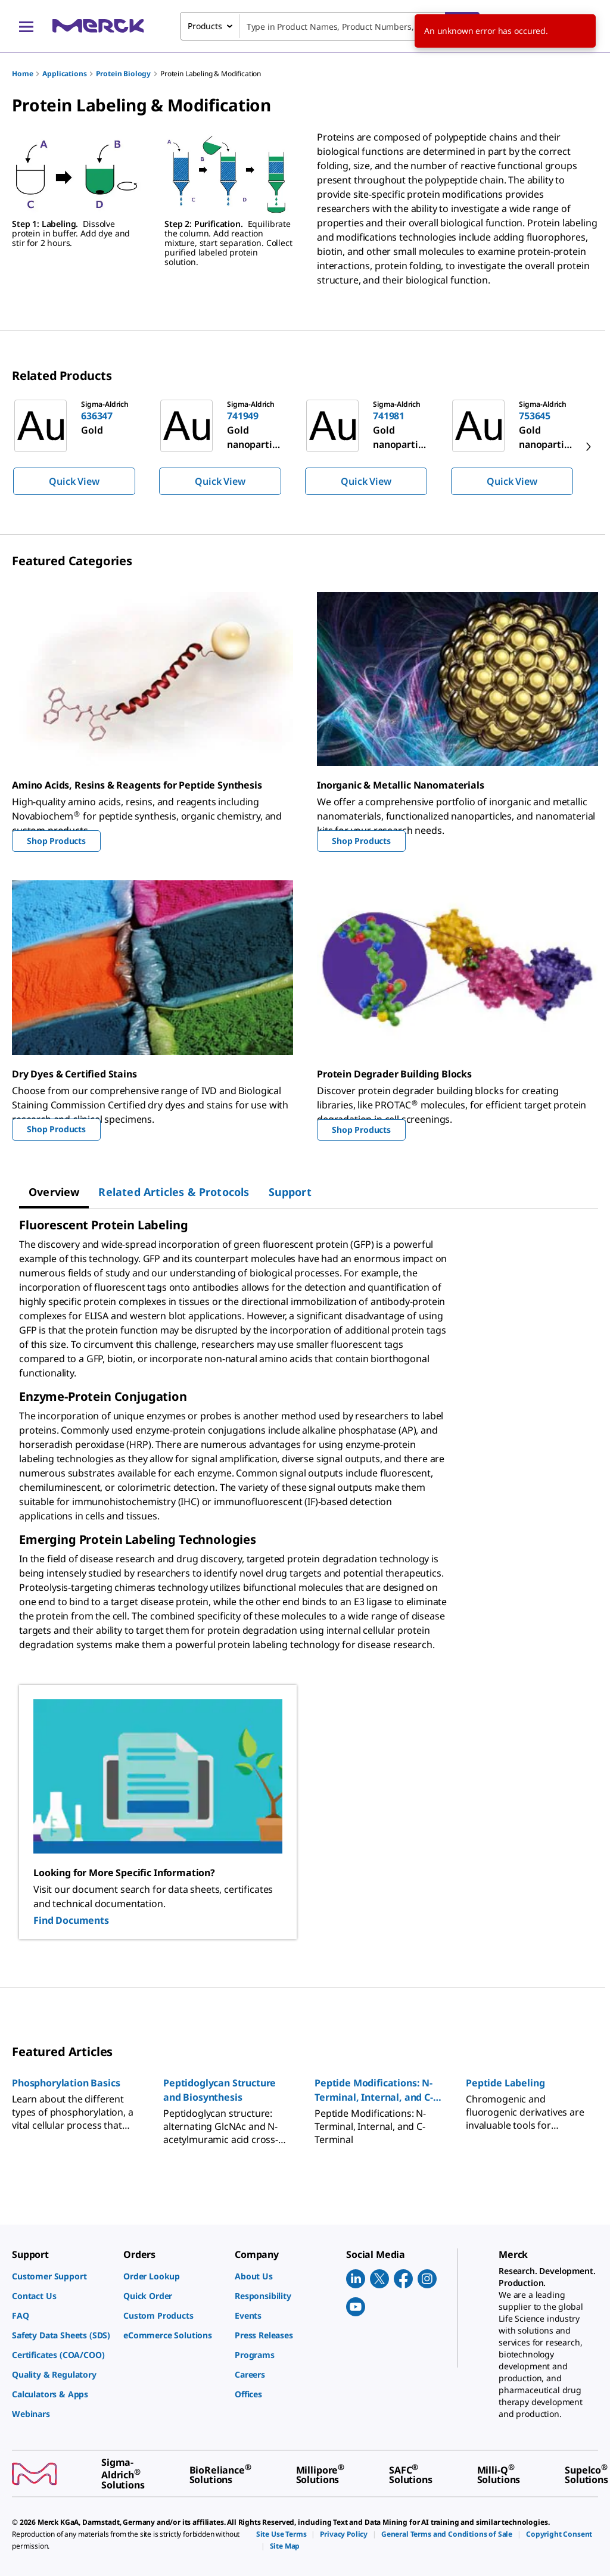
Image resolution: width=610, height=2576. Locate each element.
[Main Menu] (26, 26)
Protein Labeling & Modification (210, 73)
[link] (61, 2276)
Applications (64, 73)
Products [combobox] (205, 26)
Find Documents (71, 1920)
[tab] (54, 1191)
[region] (305, 446)
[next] (588, 446)
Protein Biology (123, 73)
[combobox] (330, 26)
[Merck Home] (98, 26)
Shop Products (56, 840)
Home (22, 73)
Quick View (74, 481)
